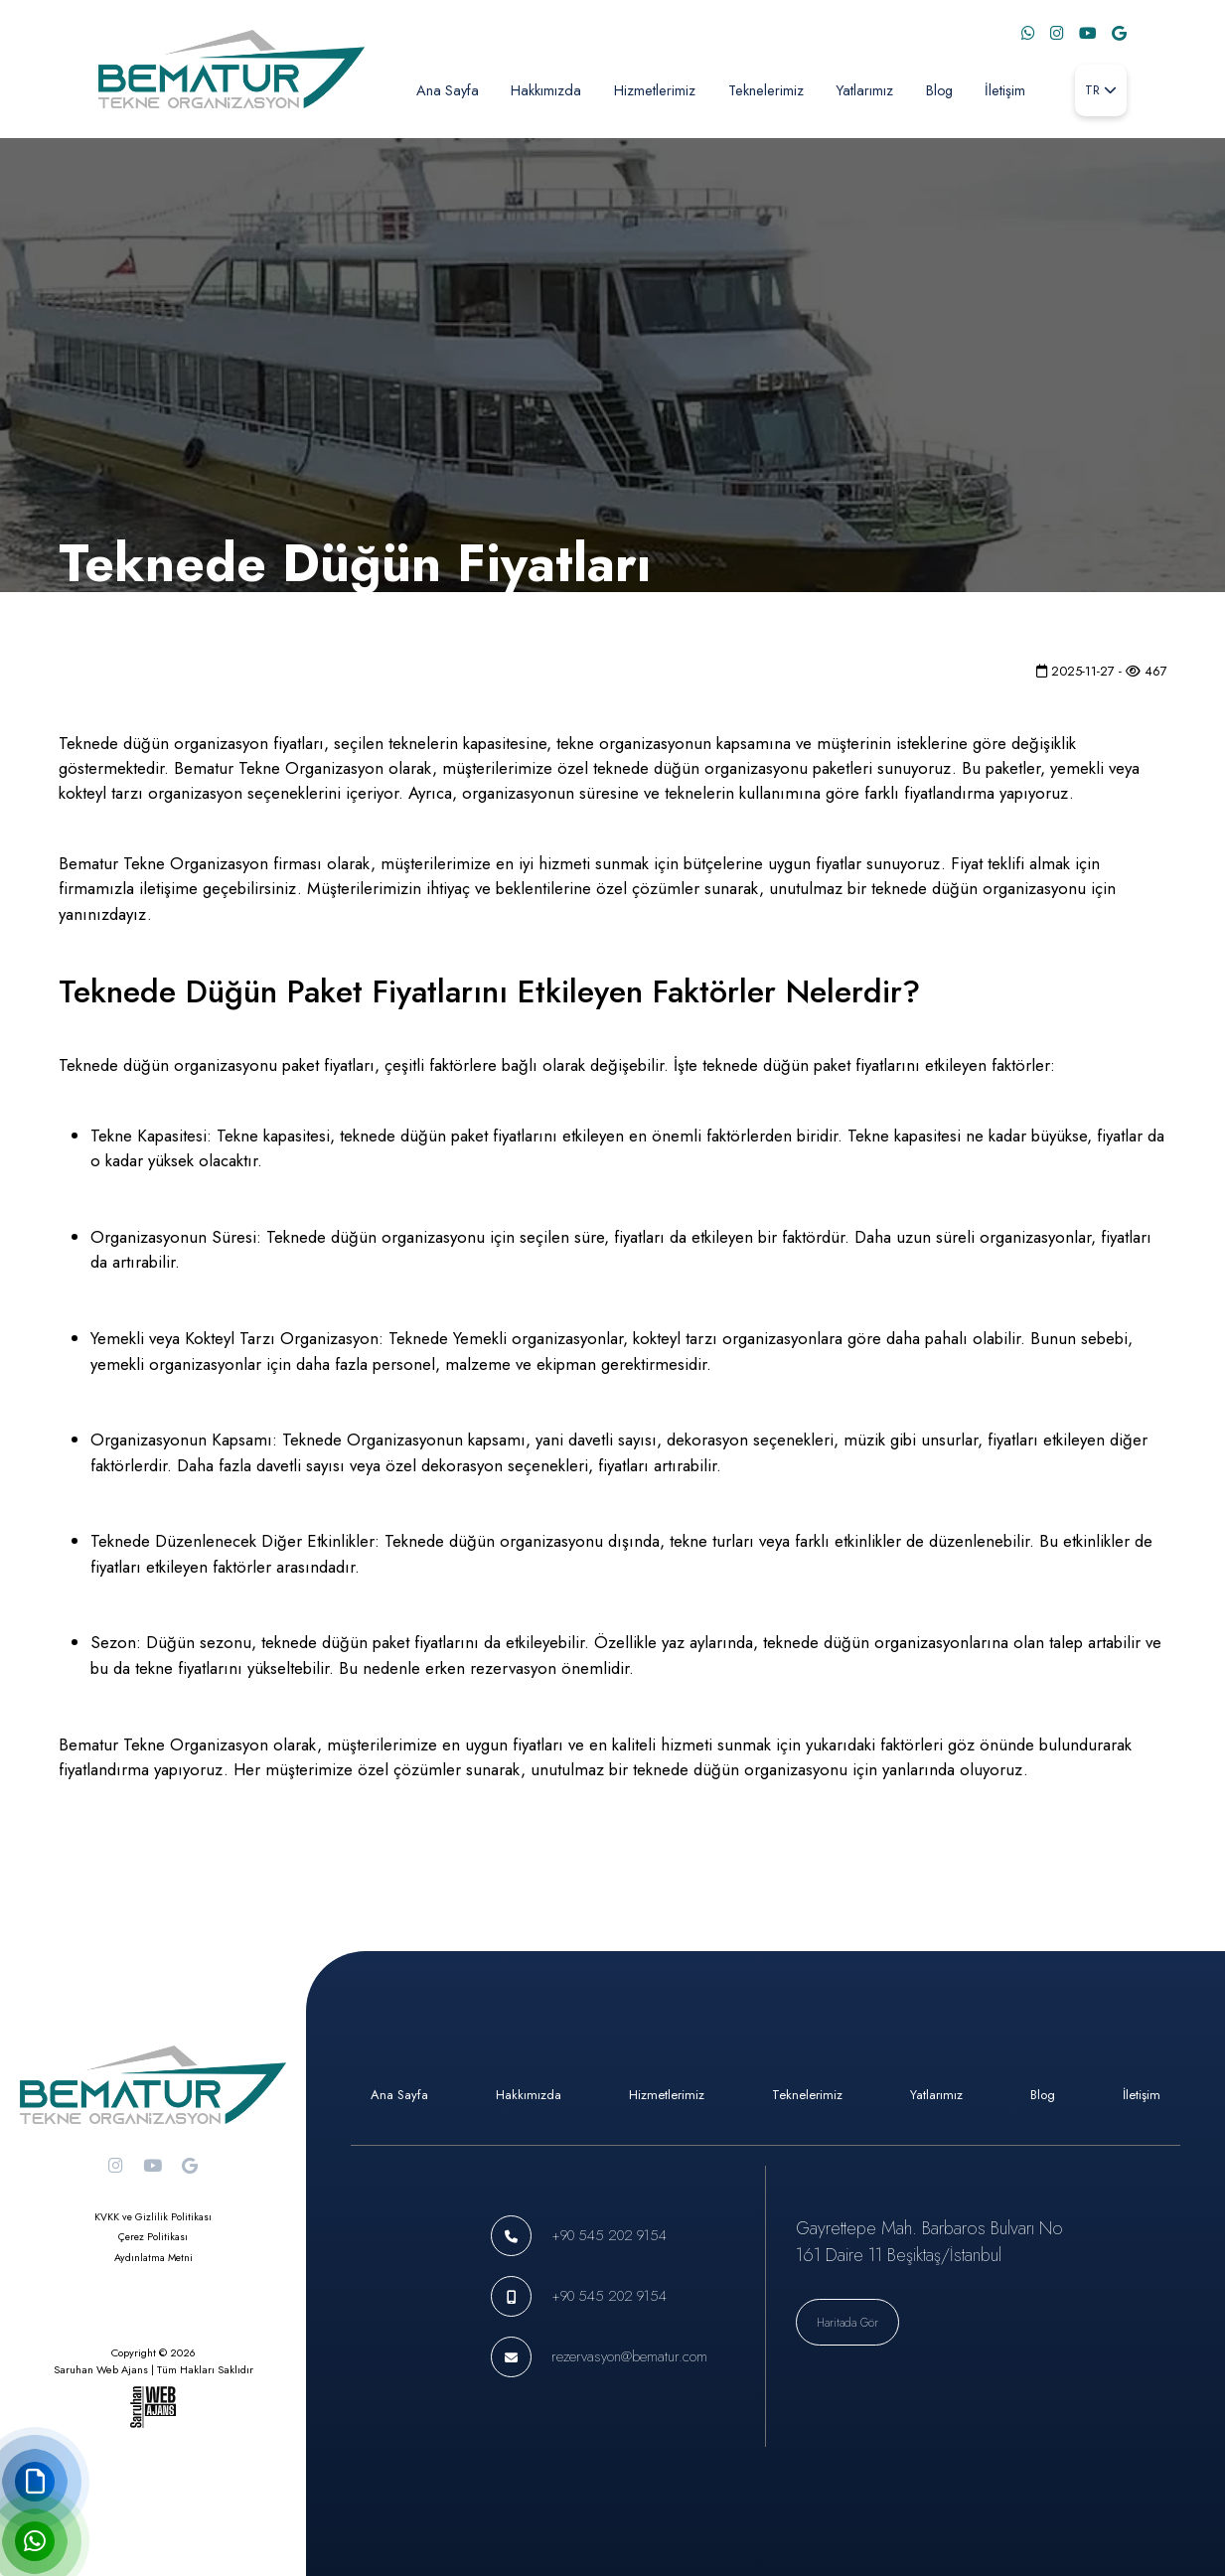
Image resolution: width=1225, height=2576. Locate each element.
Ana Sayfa (447, 89)
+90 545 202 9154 (609, 2234)
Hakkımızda (546, 89)
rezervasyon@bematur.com (629, 2356)
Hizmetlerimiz (654, 89)
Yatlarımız (864, 89)
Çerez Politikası (153, 2236)
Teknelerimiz (766, 89)
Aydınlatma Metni (153, 2257)
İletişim (1005, 89)
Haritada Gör (847, 2322)
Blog (939, 89)
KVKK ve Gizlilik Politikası (153, 2216)
